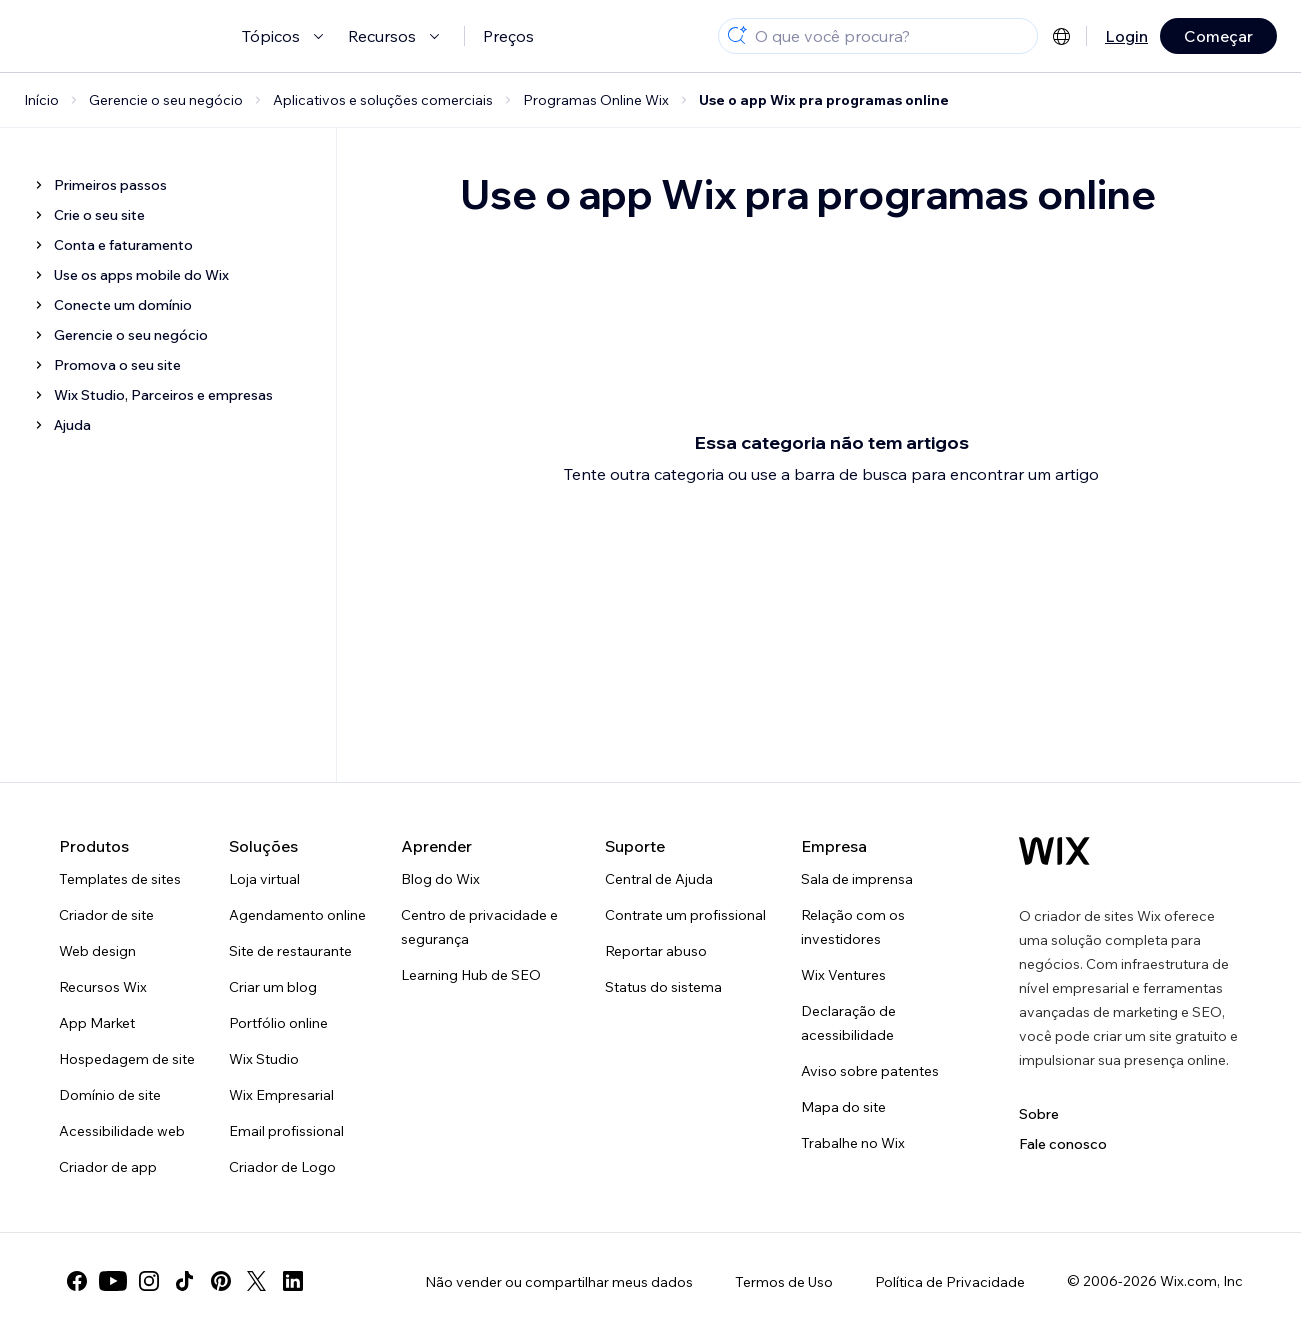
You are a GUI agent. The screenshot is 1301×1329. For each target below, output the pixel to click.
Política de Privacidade (950, 1282)
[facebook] (77, 1281)
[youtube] (113, 1281)
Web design (97, 951)
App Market (97, 1023)
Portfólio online (278, 1023)
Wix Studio (264, 1059)
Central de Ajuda (659, 879)
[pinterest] (221, 1281)
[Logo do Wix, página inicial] (1054, 851)
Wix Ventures (843, 975)
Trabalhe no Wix (853, 1143)
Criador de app (108, 1167)
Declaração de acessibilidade (848, 1023)
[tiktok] (185, 1281)
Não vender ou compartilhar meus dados (559, 1282)
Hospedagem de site (127, 1059)
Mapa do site (843, 1107)
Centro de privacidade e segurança (479, 927)
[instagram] (149, 1281)
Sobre (1039, 1114)
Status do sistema (663, 987)
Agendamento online (297, 915)
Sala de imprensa (857, 879)
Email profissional (286, 1131)
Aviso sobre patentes (870, 1071)
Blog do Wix (440, 879)
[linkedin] (293, 1281)
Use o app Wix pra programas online (824, 100)
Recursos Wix (103, 987)
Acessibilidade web (122, 1131)
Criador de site (106, 915)
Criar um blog (273, 987)
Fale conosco (1063, 1144)
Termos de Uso (784, 1282)
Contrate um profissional (685, 915)
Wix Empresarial (281, 1095)
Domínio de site (110, 1095)
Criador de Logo (282, 1167)
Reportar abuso (656, 951)
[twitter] (257, 1281)
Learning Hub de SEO (471, 975)
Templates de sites (120, 879)
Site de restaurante (290, 951)
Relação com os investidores (853, 927)
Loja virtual (264, 879)
